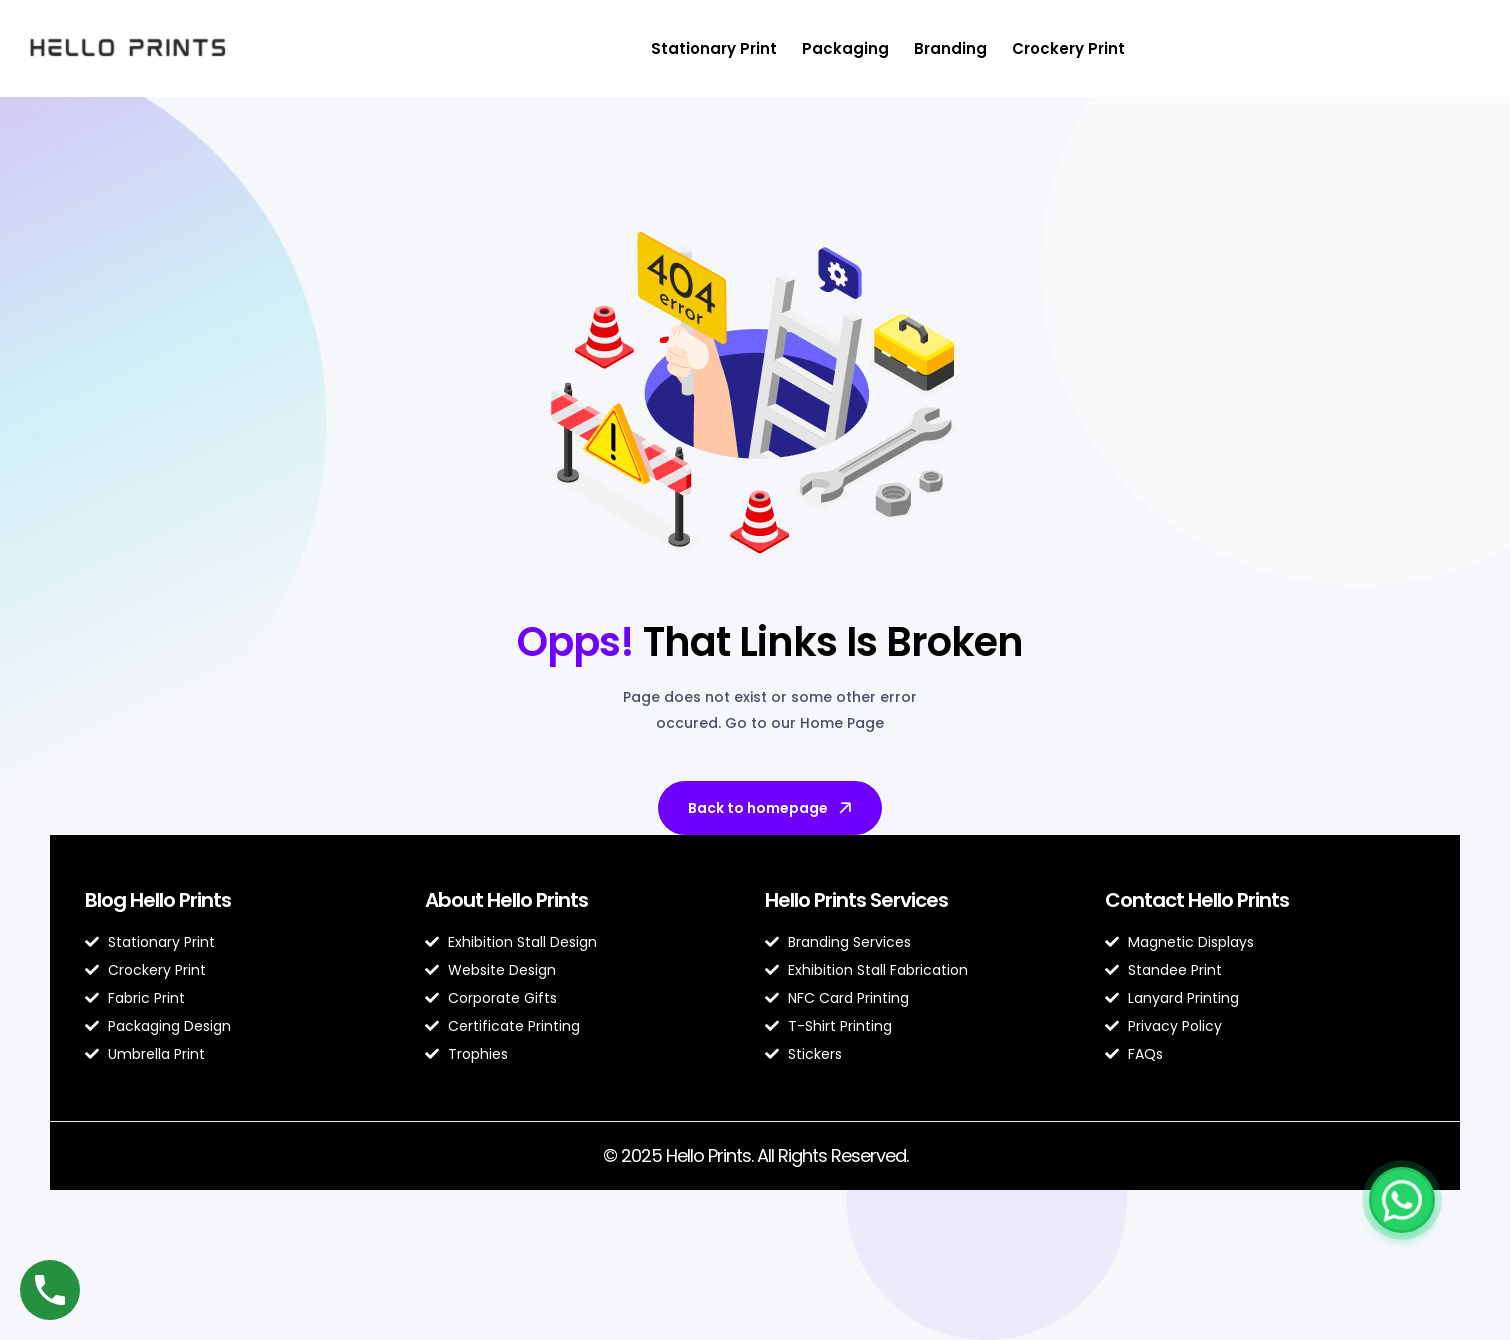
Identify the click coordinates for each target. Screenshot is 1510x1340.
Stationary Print (714, 48)
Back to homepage (771, 808)
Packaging (845, 48)
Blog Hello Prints (158, 900)
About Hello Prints (506, 900)
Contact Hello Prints (1197, 900)
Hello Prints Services (856, 900)
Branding (950, 48)
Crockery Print (1068, 48)
